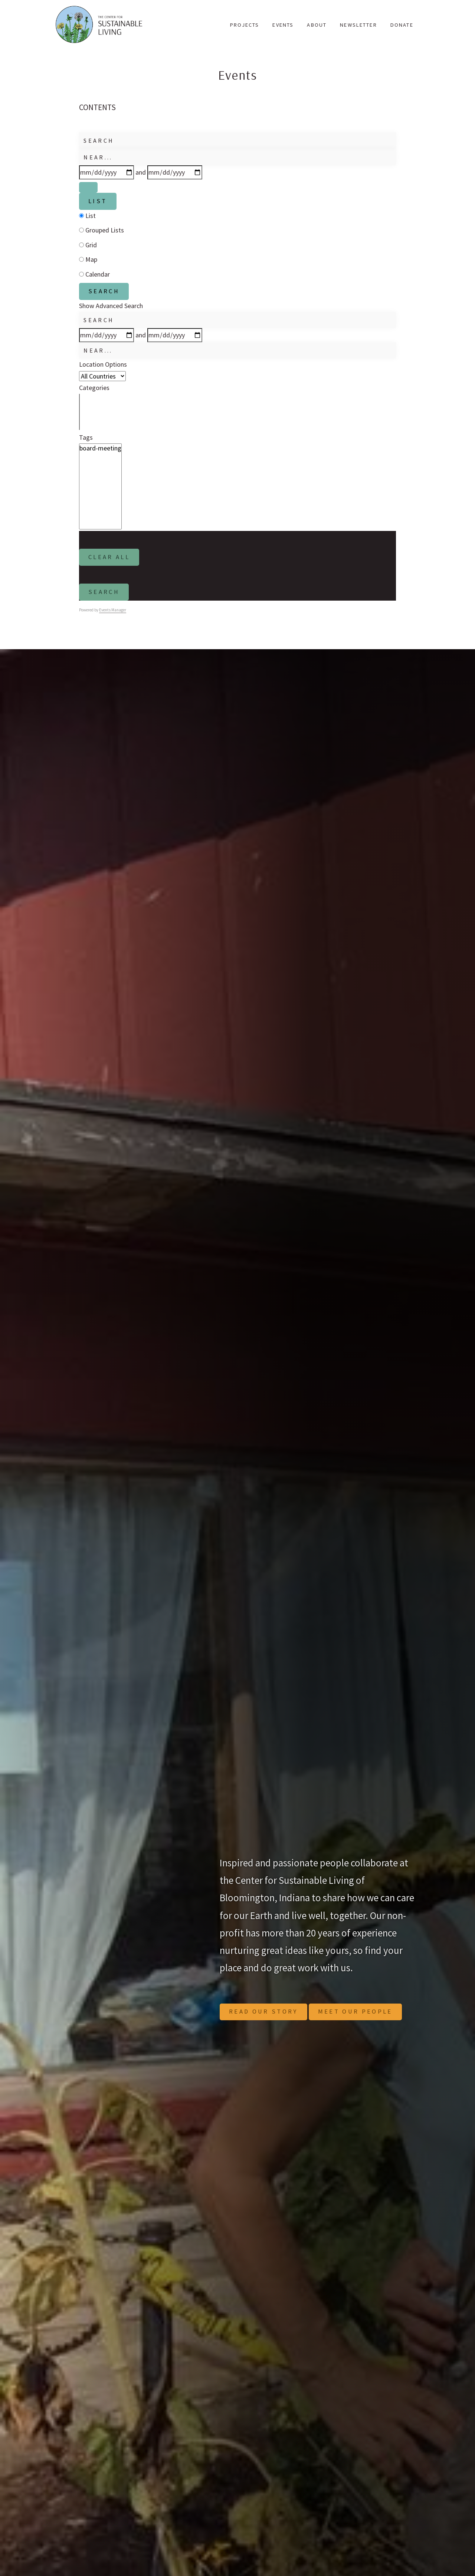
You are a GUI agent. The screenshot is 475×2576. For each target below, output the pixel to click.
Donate (401, 25)
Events (283, 25)
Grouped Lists (101, 232)
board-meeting (100, 452)
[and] (174, 172)
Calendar (94, 276)
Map (88, 261)
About (317, 25)
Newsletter (358, 25)
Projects (244, 25)
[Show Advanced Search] (89, 188)
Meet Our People (365, 2018)
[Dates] (106, 172)
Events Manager (112, 616)
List (98, 202)
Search (105, 294)
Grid (88, 247)
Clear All (111, 561)
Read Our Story (266, 2018)
